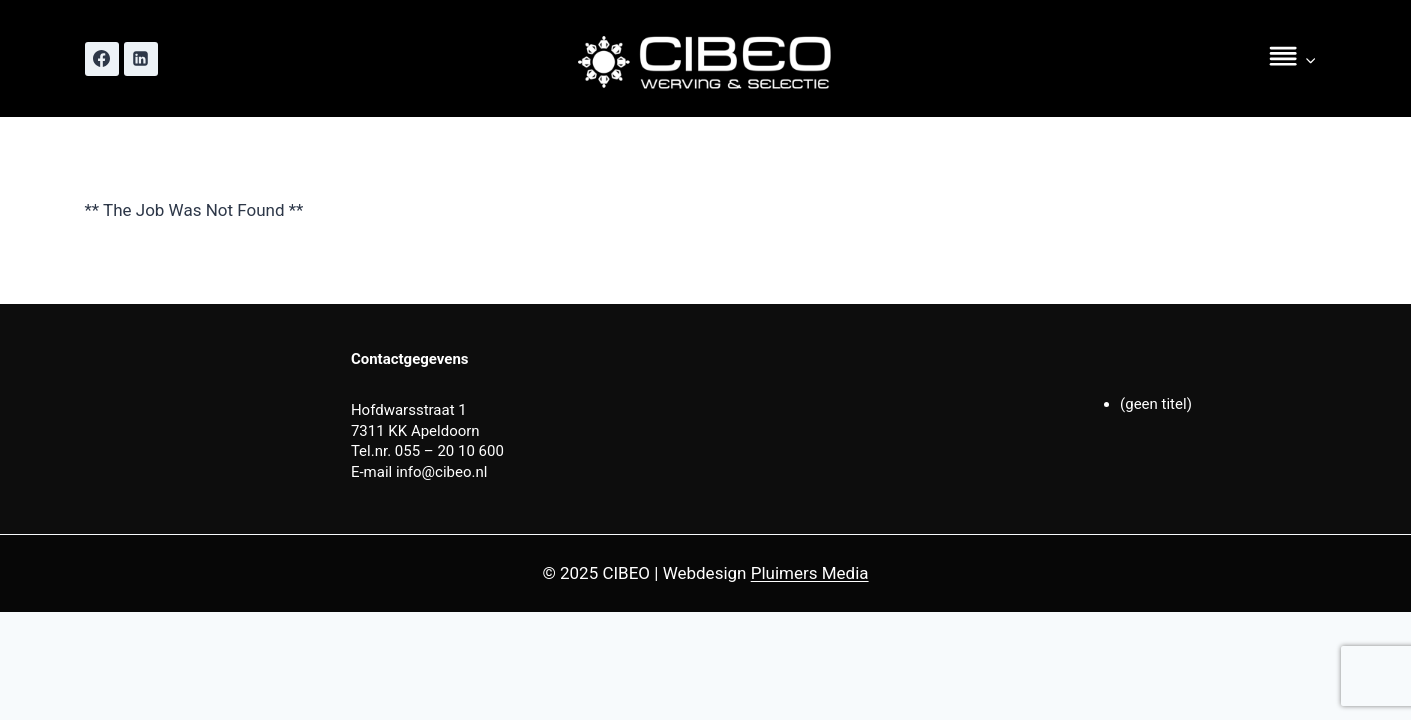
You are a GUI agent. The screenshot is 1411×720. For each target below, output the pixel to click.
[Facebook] (102, 59)
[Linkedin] (141, 59)
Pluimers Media (810, 573)
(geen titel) (1156, 404)
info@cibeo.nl (442, 472)
